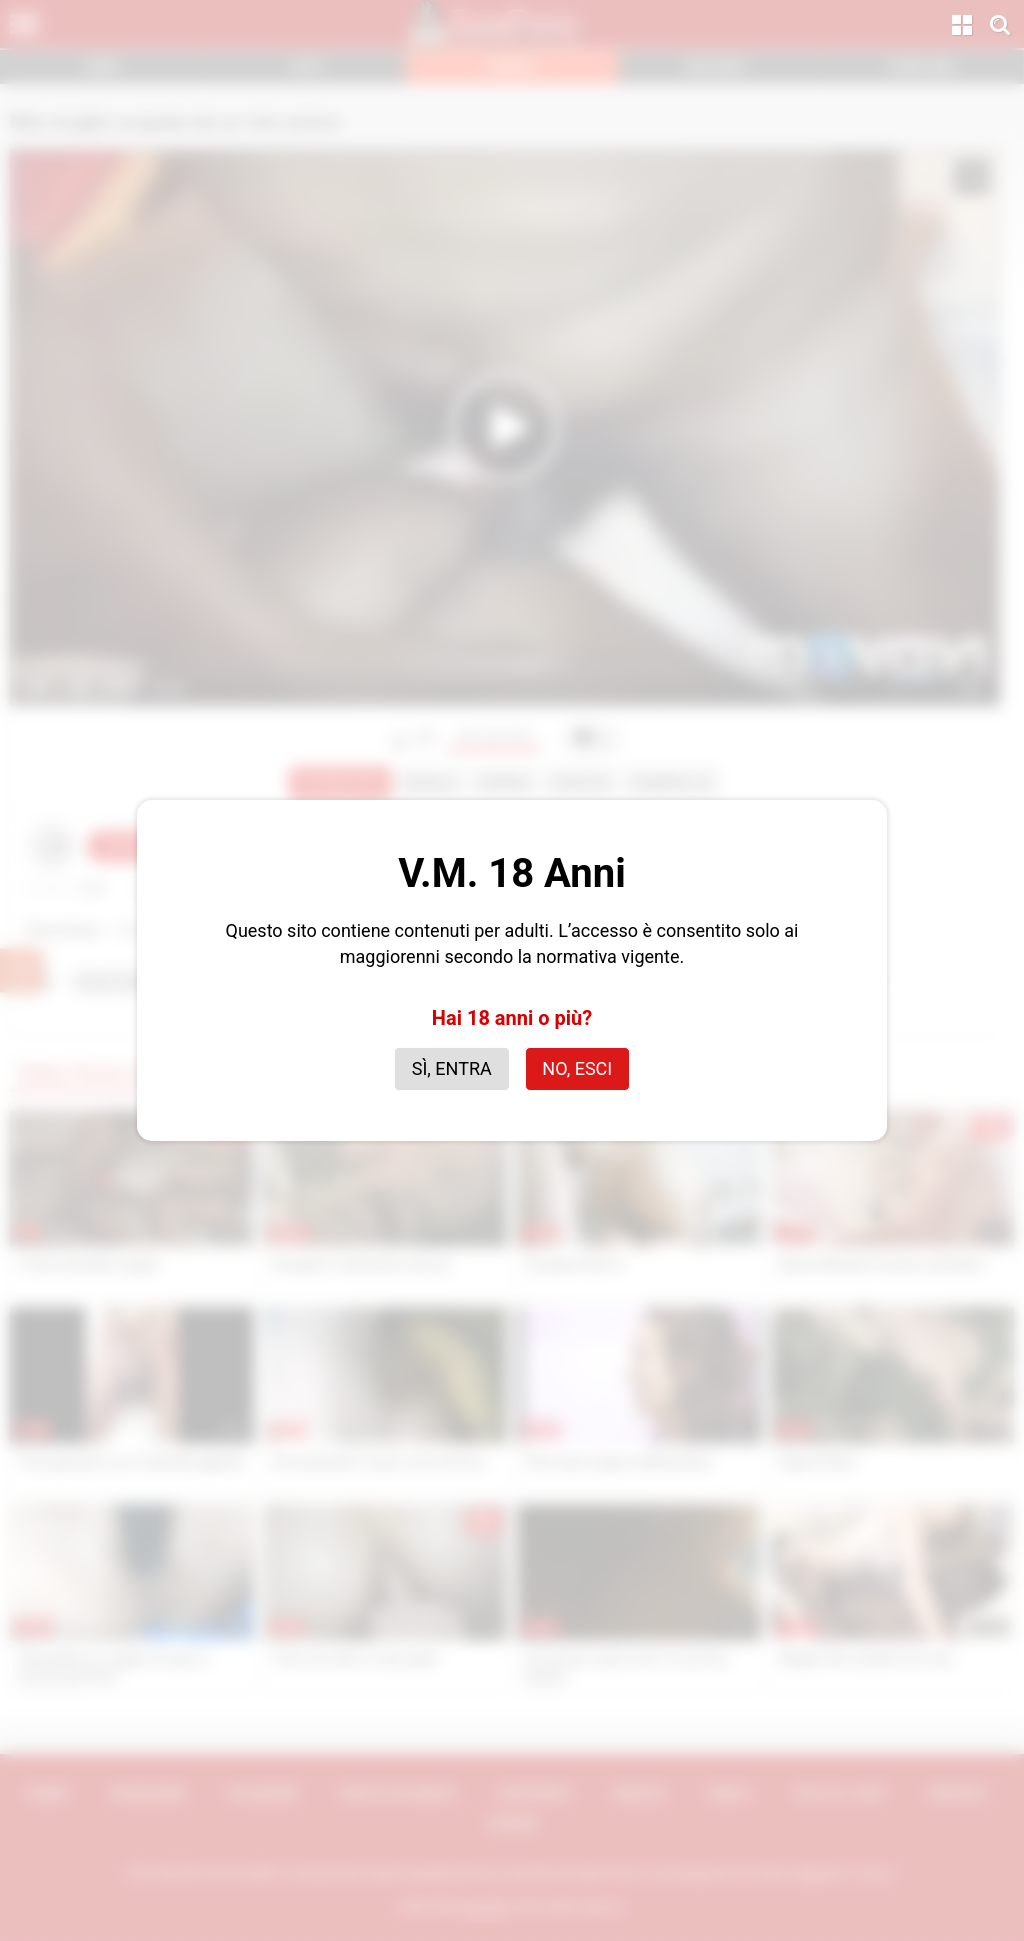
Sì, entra (452, 1068)
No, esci (577, 1068)
